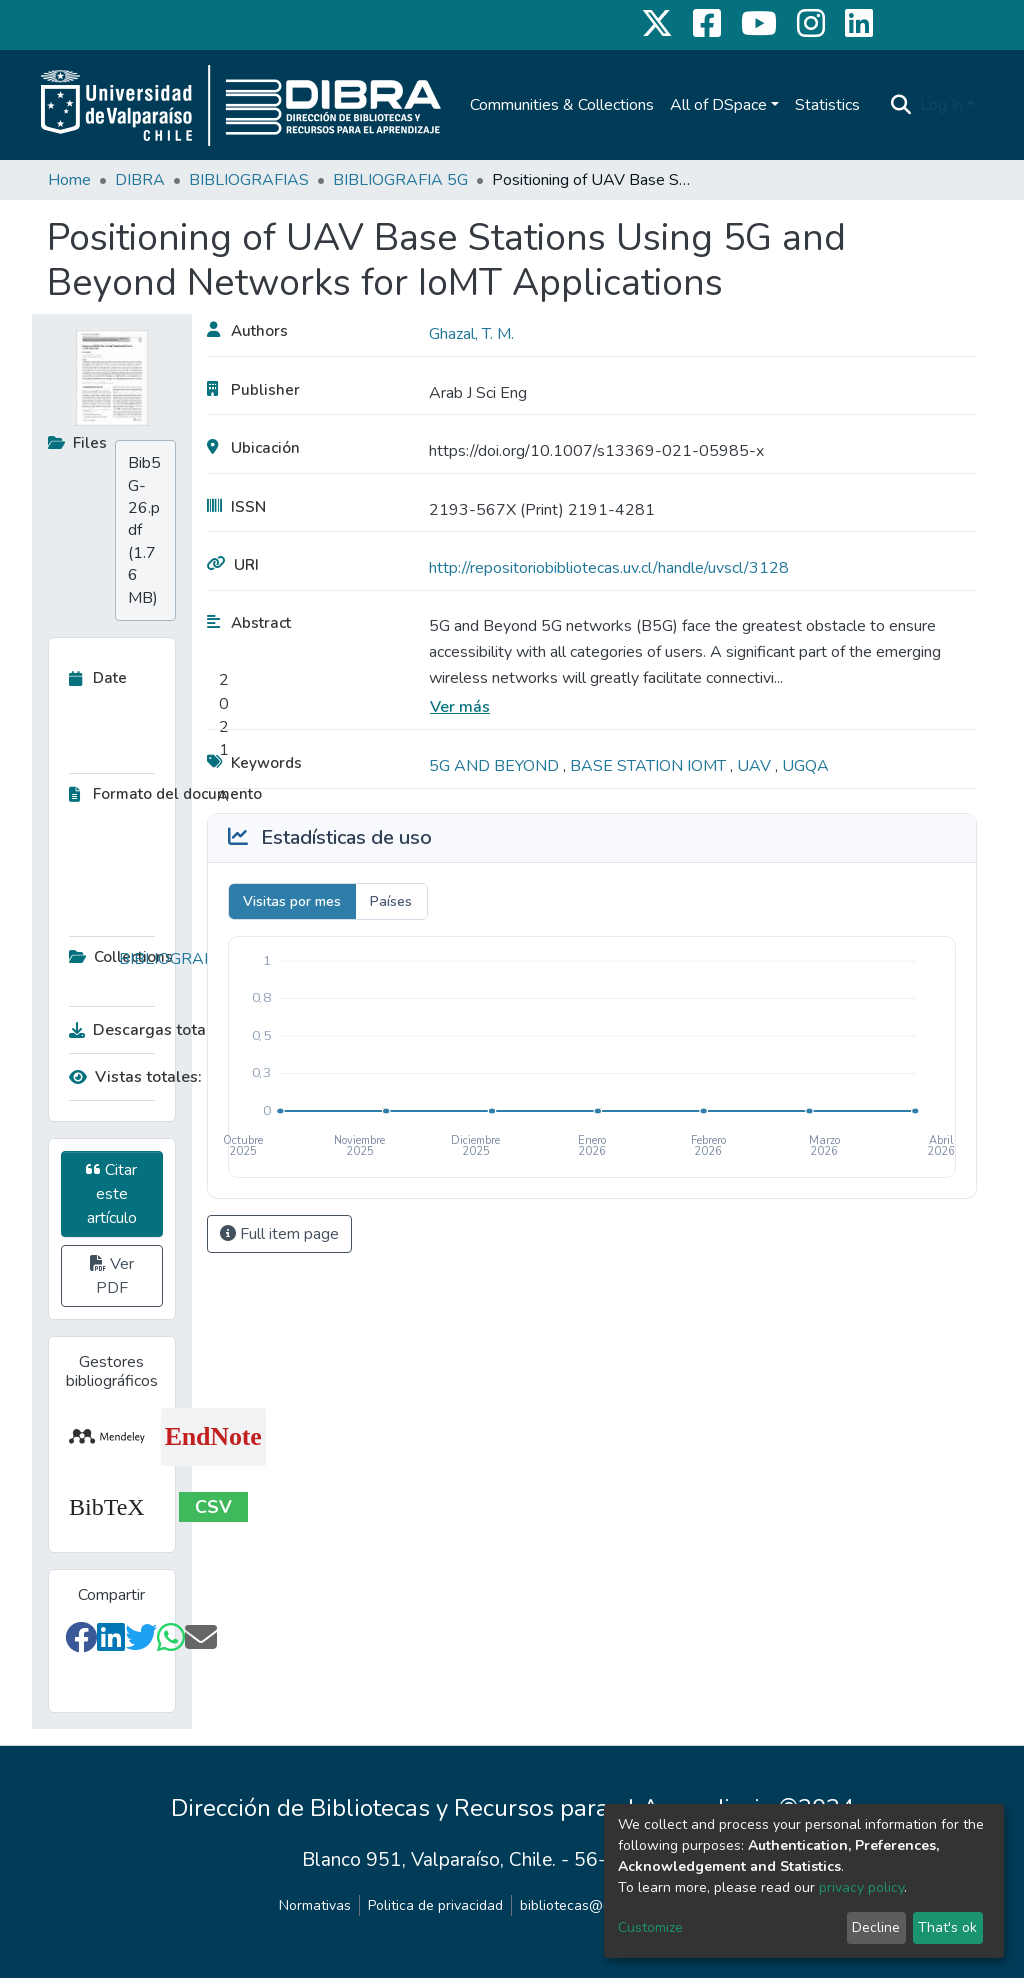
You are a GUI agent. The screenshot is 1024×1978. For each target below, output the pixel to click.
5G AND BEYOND (496, 766)
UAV (756, 766)
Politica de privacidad (435, 1905)
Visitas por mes (292, 901)
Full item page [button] (279, 1234)
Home (69, 180)
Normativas (315, 1905)
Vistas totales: (135, 1077)
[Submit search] (901, 105)
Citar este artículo (111, 1194)
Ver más (460, 707)
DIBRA (140, 180)
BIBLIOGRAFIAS (249, 180)
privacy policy (861, 1887)
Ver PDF (112, 1276)
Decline (876, 1927)
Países (391, 901)
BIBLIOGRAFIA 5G (400, 180)
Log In (941, 105)
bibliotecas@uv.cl (575, 1905)
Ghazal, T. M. (471, 334)
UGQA (805, 766)
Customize (650, 1927)
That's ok (947, 1927)
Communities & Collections (562, 105)
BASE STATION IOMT (650, 766)
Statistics (827, 105)
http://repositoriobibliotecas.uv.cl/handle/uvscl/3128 (609, 568)
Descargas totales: (144, 1030)
